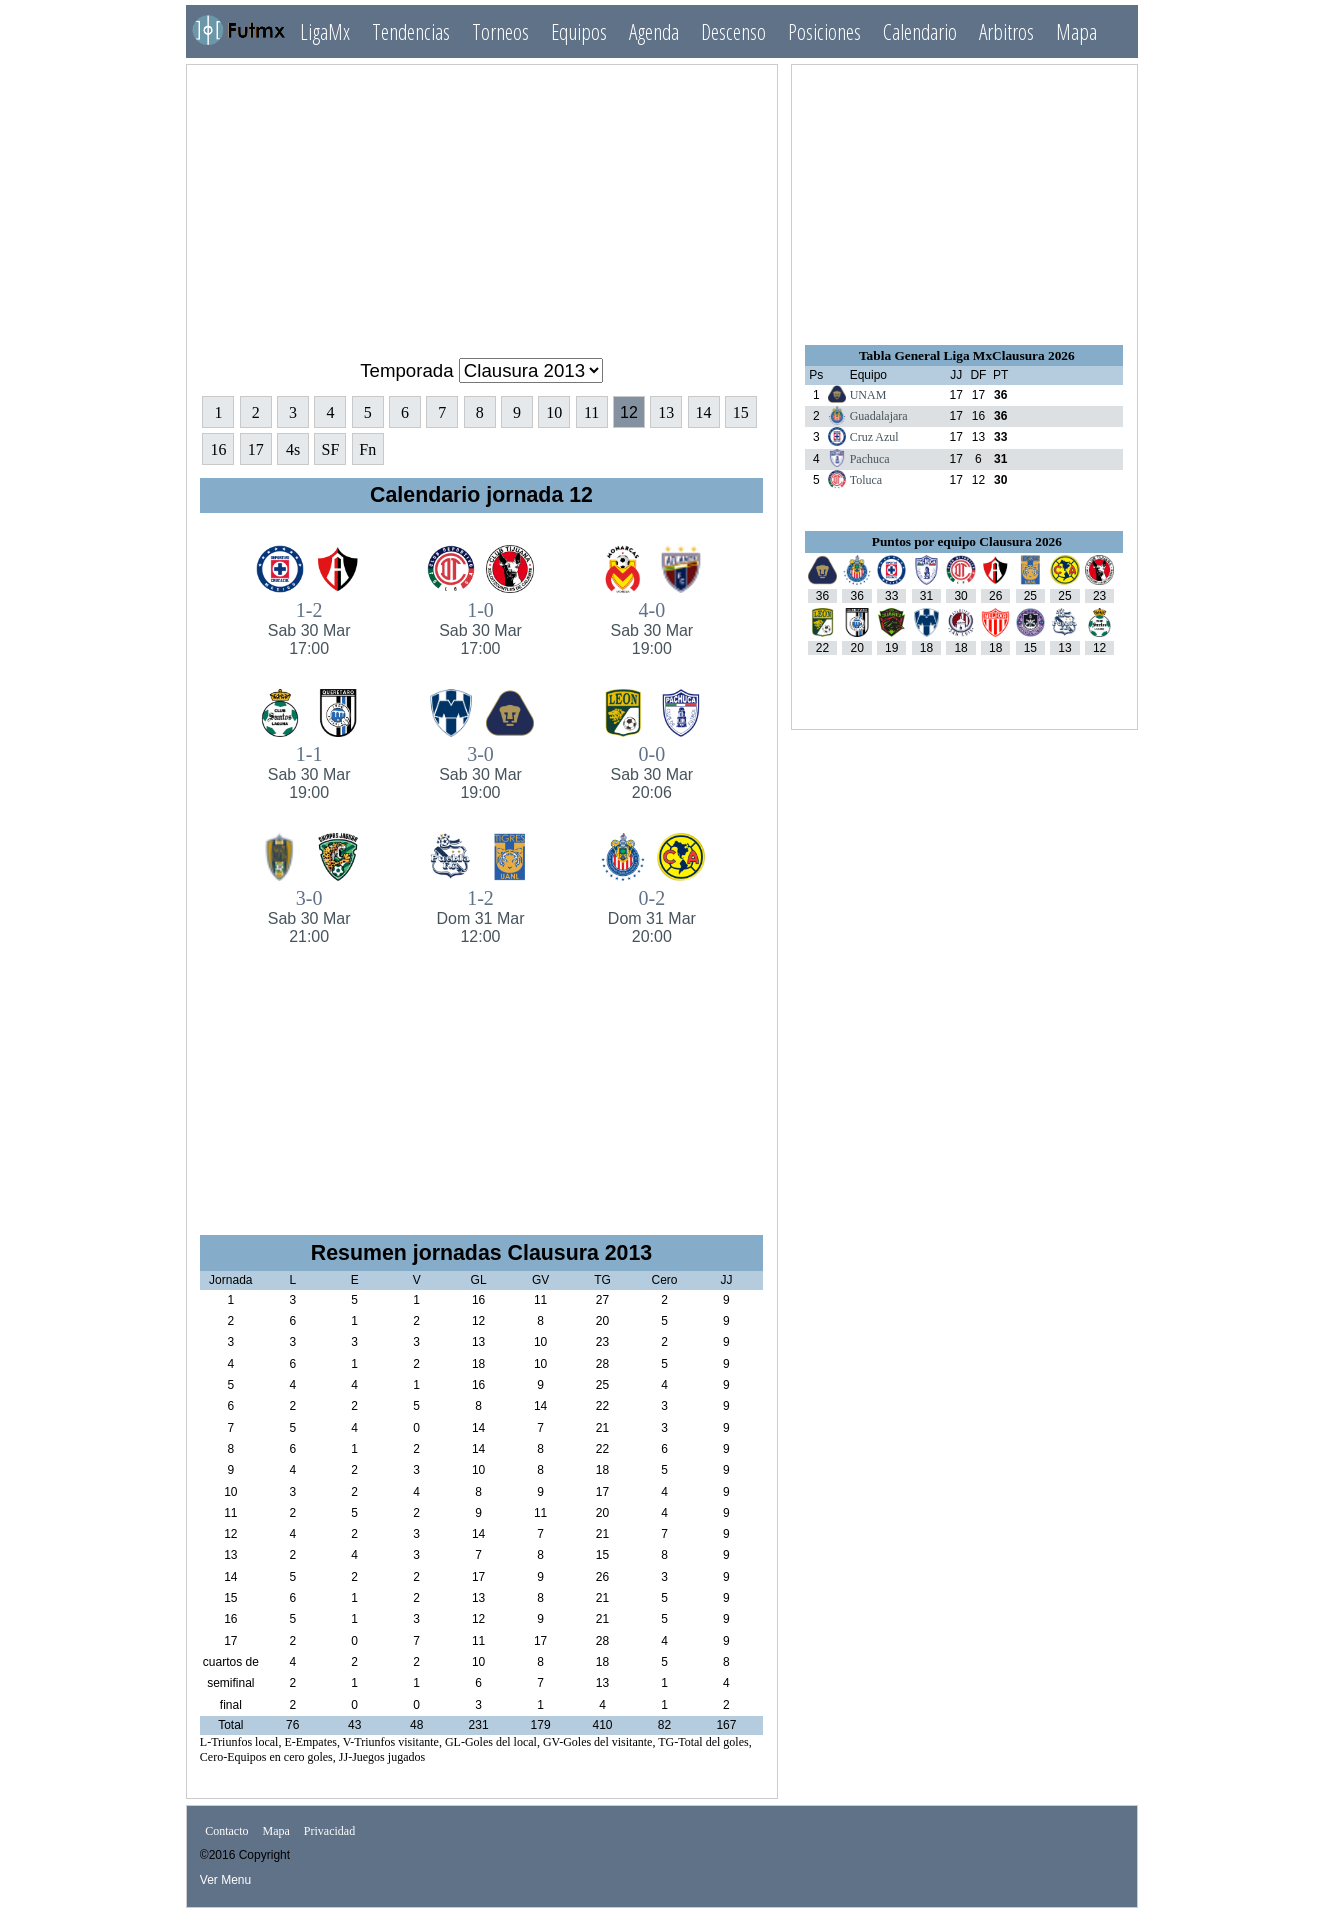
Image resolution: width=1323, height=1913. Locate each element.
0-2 (651, 916)
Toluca (866, 480)
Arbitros (1006, 31)
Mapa (1076, 31)
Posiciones (824, 31)
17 (256, 449)
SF (331, 449)
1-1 (308, 772)
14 (704, 412)
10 (554, 412)
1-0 (480, 628)
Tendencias (411, 31)
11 (591, 412)
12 (629, 412)
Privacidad (329, 1831)
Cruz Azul (874, 437)
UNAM (868, 395)
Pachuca (870, 459)
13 (666, 412)
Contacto (226, 1831)
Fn (367, 449)
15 (741, 412)
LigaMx (325, 31)
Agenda (654, 31)
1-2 (308, 628)
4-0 (651, 628)
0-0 (651, 772)
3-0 (480, 772)
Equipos (579, 31)
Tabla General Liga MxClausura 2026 (967, 355)
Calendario (920, 31)
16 (218, 449)
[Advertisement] (482, 203)
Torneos (500, 31)
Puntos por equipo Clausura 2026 (967, 541)
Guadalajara (879, 416)
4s (293, 449)
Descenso (733, 31)
